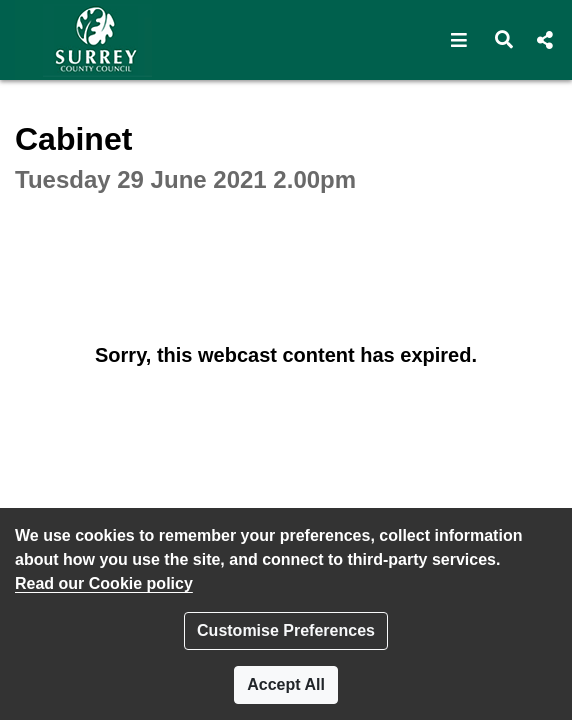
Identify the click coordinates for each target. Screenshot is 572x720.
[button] (459, 40)
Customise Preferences (286, 630)
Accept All (286, 684)
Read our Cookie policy (104, 583)
